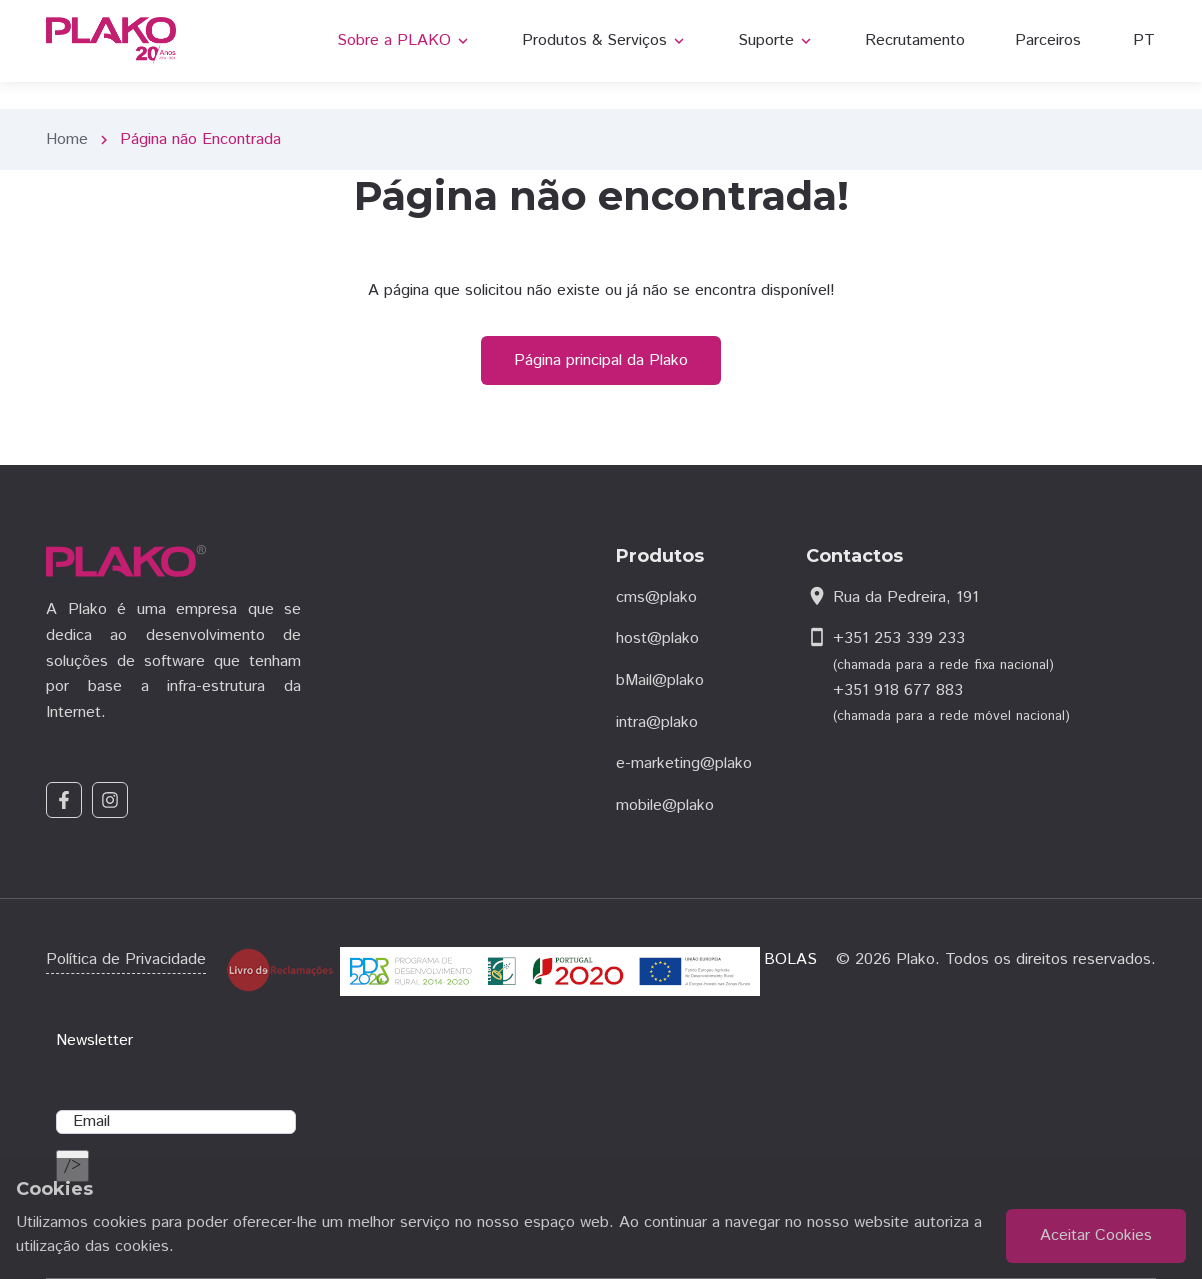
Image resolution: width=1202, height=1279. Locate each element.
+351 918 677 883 (898, 690)
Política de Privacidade (126, 959)
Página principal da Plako (601, 360)
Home (67, 139)
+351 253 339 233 (899, 638)
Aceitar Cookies (1096, 1235)
